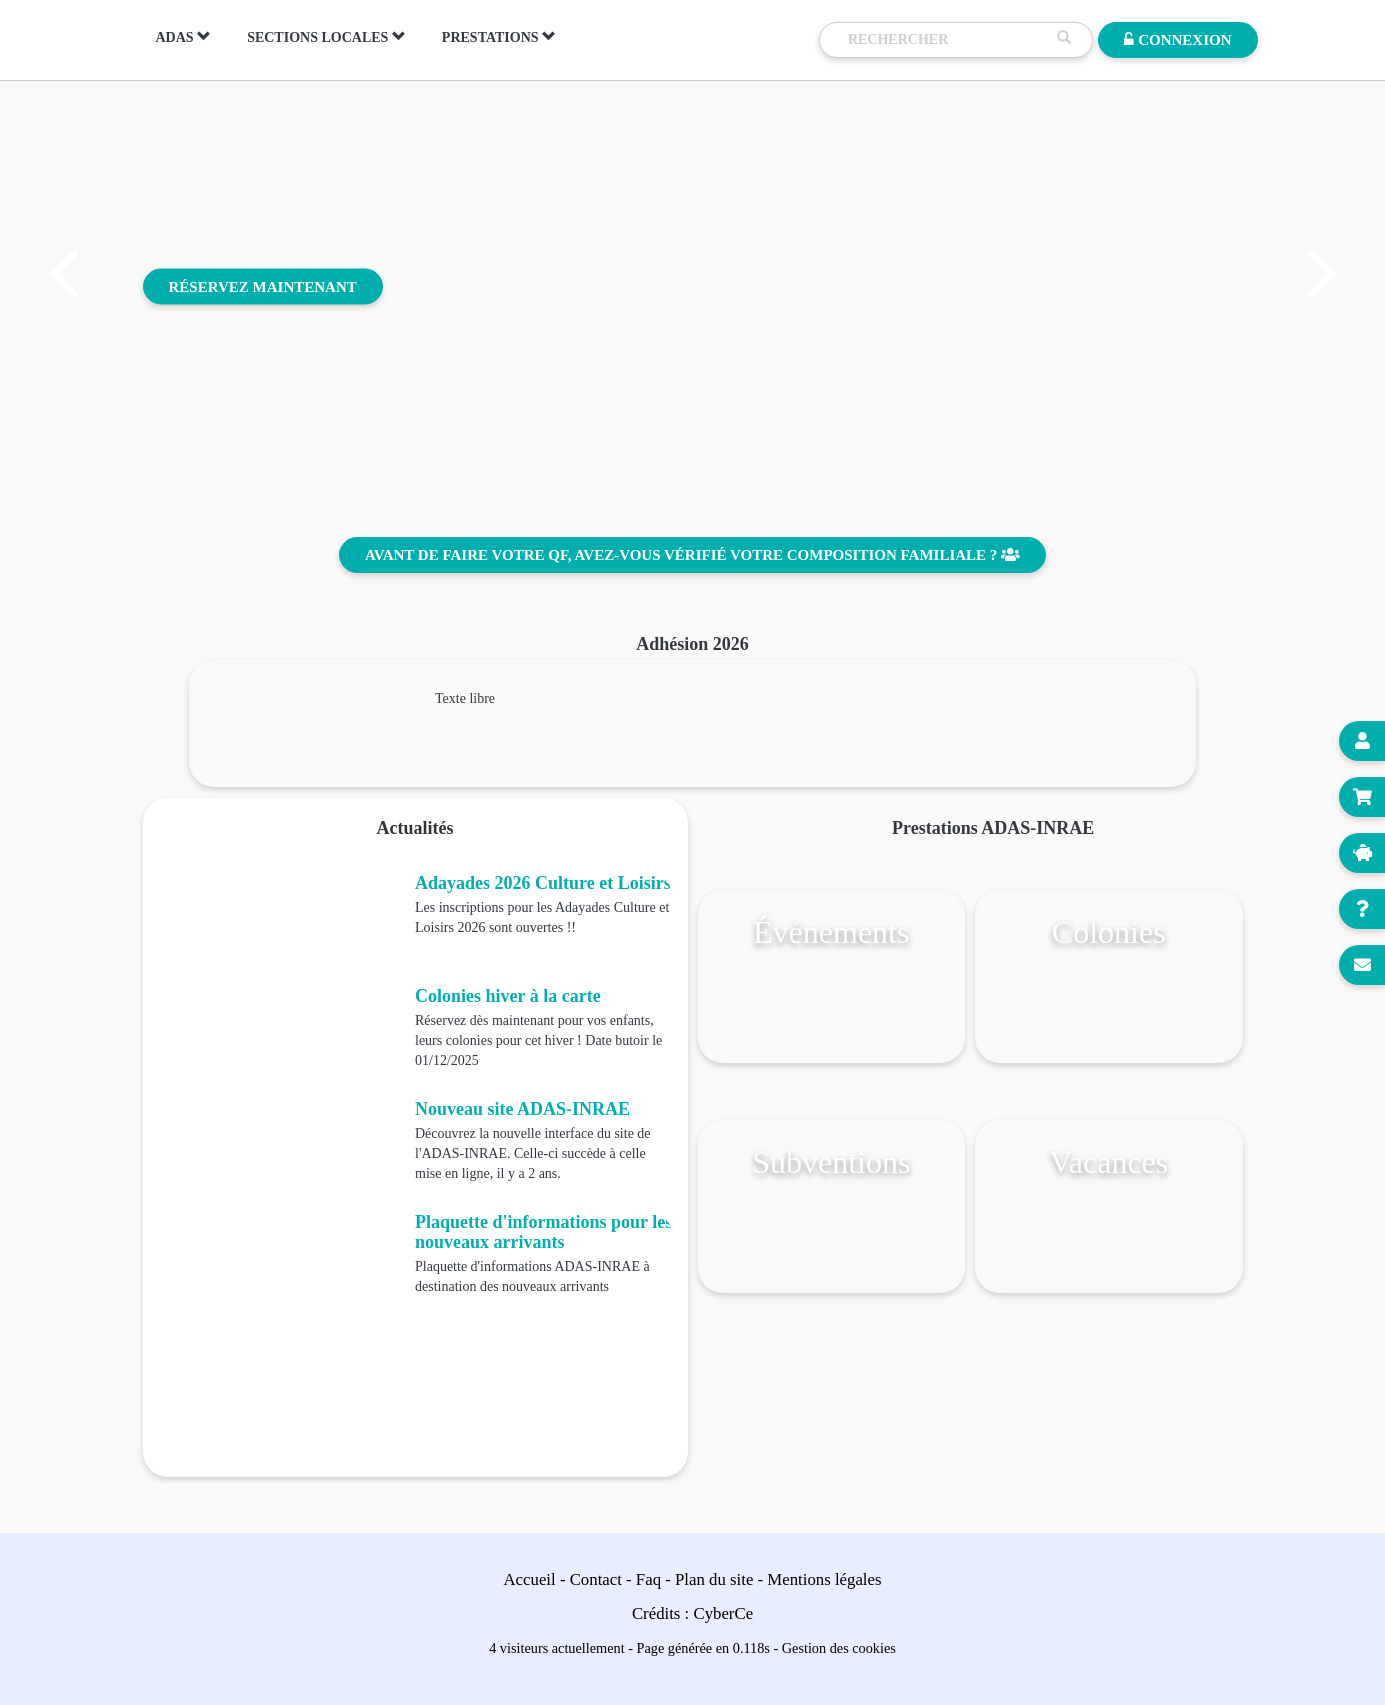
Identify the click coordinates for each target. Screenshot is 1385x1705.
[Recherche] (948, 40)
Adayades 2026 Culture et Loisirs (543, 883)
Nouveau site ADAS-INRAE (522, 1109)
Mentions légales (824, 1579)
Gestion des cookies (839, 1648)
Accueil (530, 1579)
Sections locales (326, 37)
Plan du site (714, 1579)
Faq (648, 1579)
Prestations (499, 37)
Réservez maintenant (263, 286)
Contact (596, 1579)
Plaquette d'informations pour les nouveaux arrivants (543, 1232)
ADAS (184, 37)
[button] (62, 274)
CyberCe (723, 1613)
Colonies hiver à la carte (508, 996)
